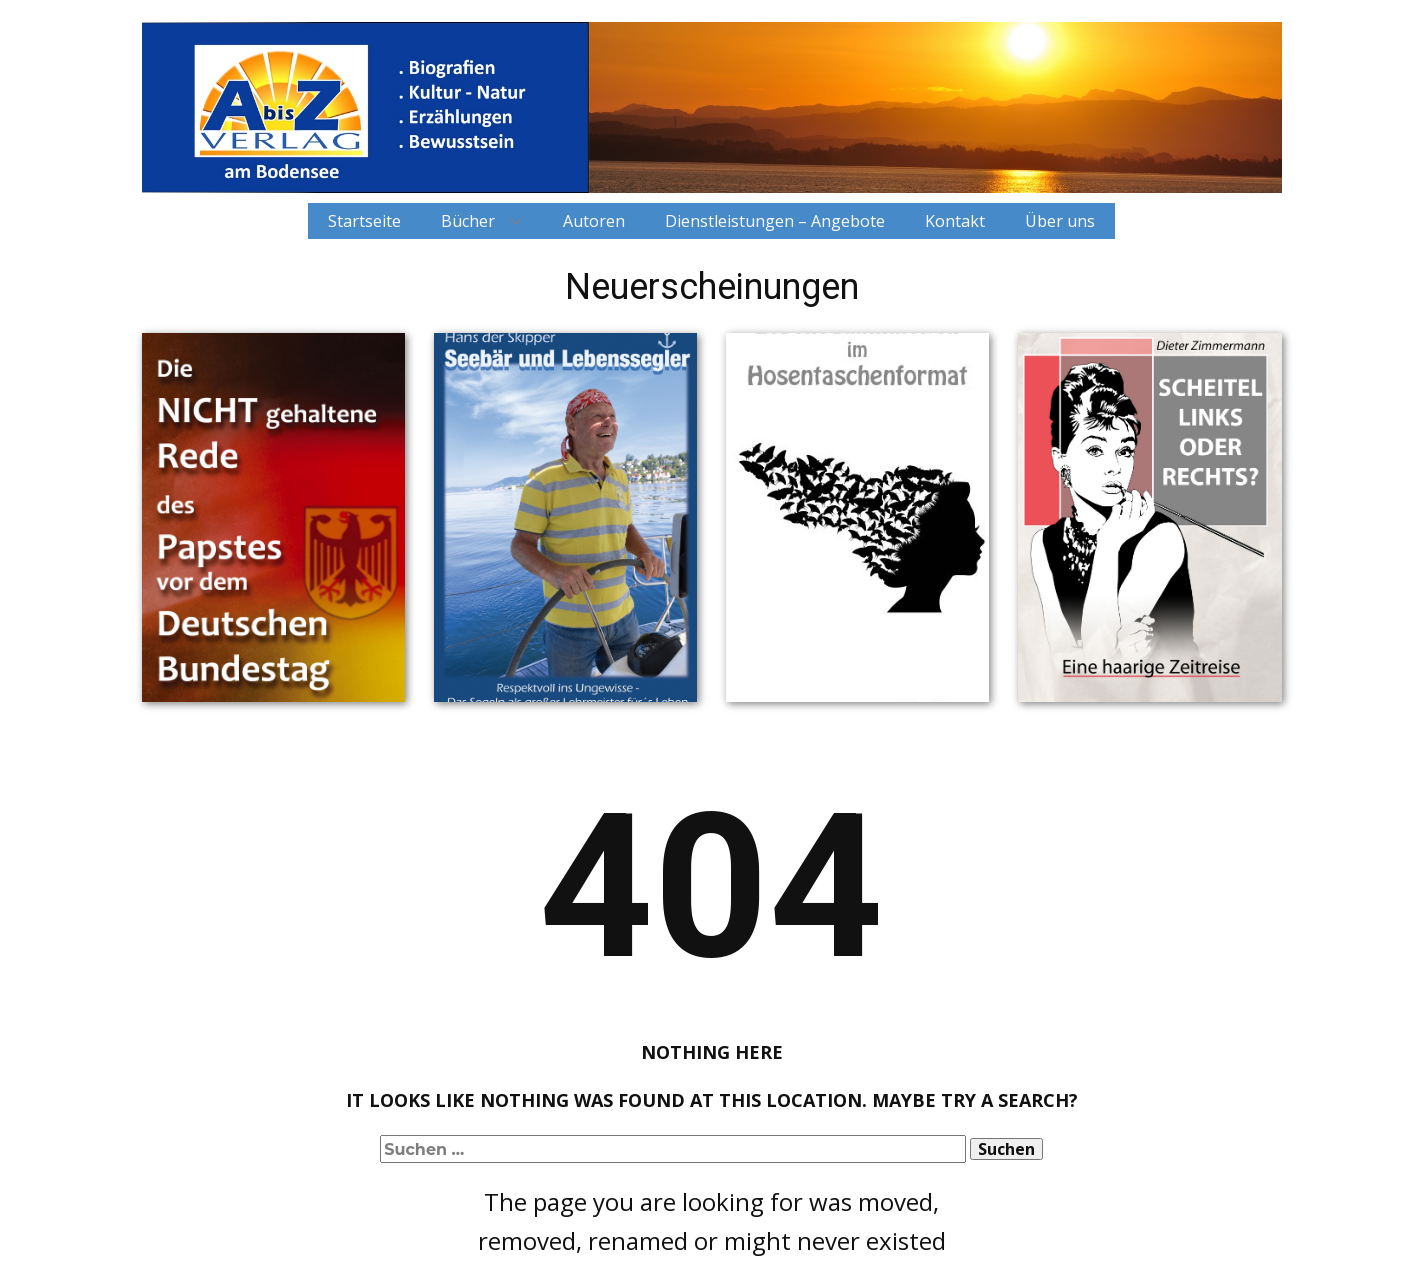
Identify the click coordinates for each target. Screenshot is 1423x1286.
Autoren (594, 221)
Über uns (1060, 221)
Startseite (364, 221)
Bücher (468, 221)
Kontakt (955, 221)
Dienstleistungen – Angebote (775, 221)
